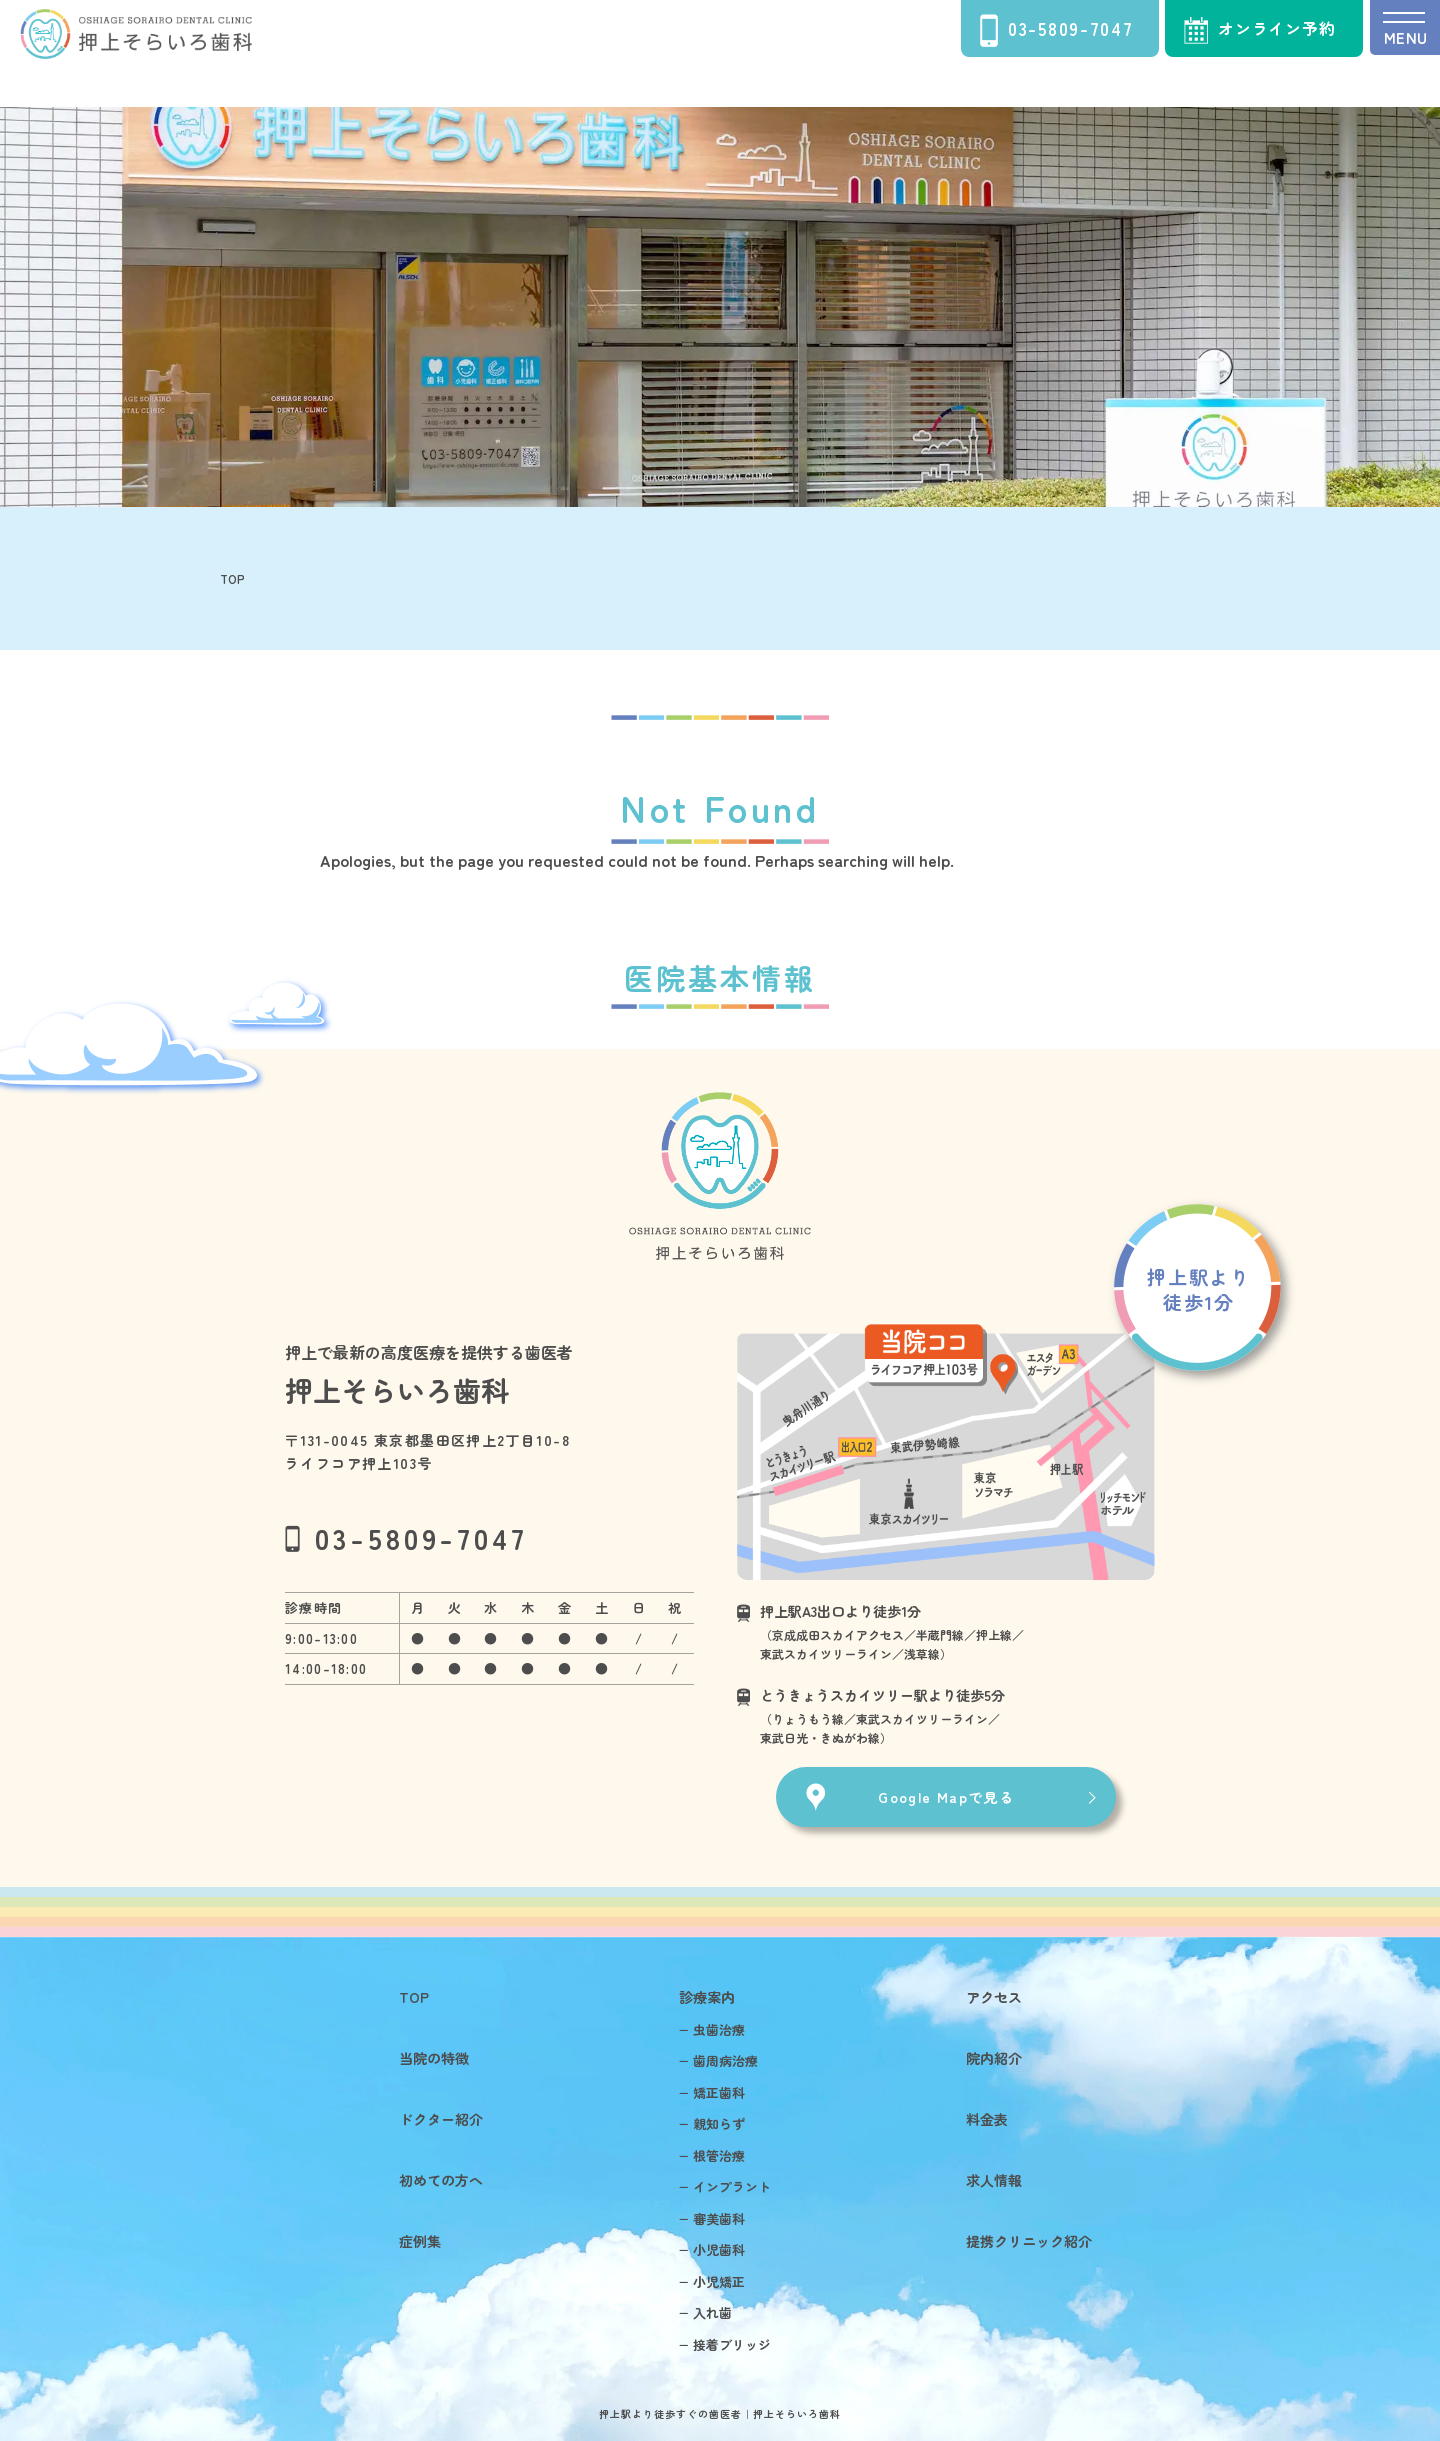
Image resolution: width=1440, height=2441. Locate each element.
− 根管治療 (711, 2155)
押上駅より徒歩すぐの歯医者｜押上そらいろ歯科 (720, 2413)
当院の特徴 (433, 2058)
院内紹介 (994, 2058)
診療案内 (706, 1997)
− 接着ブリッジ (724, 2344)
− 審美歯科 (711, 2218)
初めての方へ (440, 2180)
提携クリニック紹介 (1029, 2241)
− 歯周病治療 (718, 2060)
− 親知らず (711, 2123)
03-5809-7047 (1056, 30)
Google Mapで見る (946, 1797)
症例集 (419, 2241)
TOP (413, 1997)
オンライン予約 (1260, 30)
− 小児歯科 (711, 2249)
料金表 (987, 2119)
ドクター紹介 (440, 2119)
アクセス (994, 1997)
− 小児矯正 (711, 2281)
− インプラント (724, 2186)
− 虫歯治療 (711, 2029)
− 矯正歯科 (711, 2092)
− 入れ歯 (705, 2312)
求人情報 (994, 2180)
